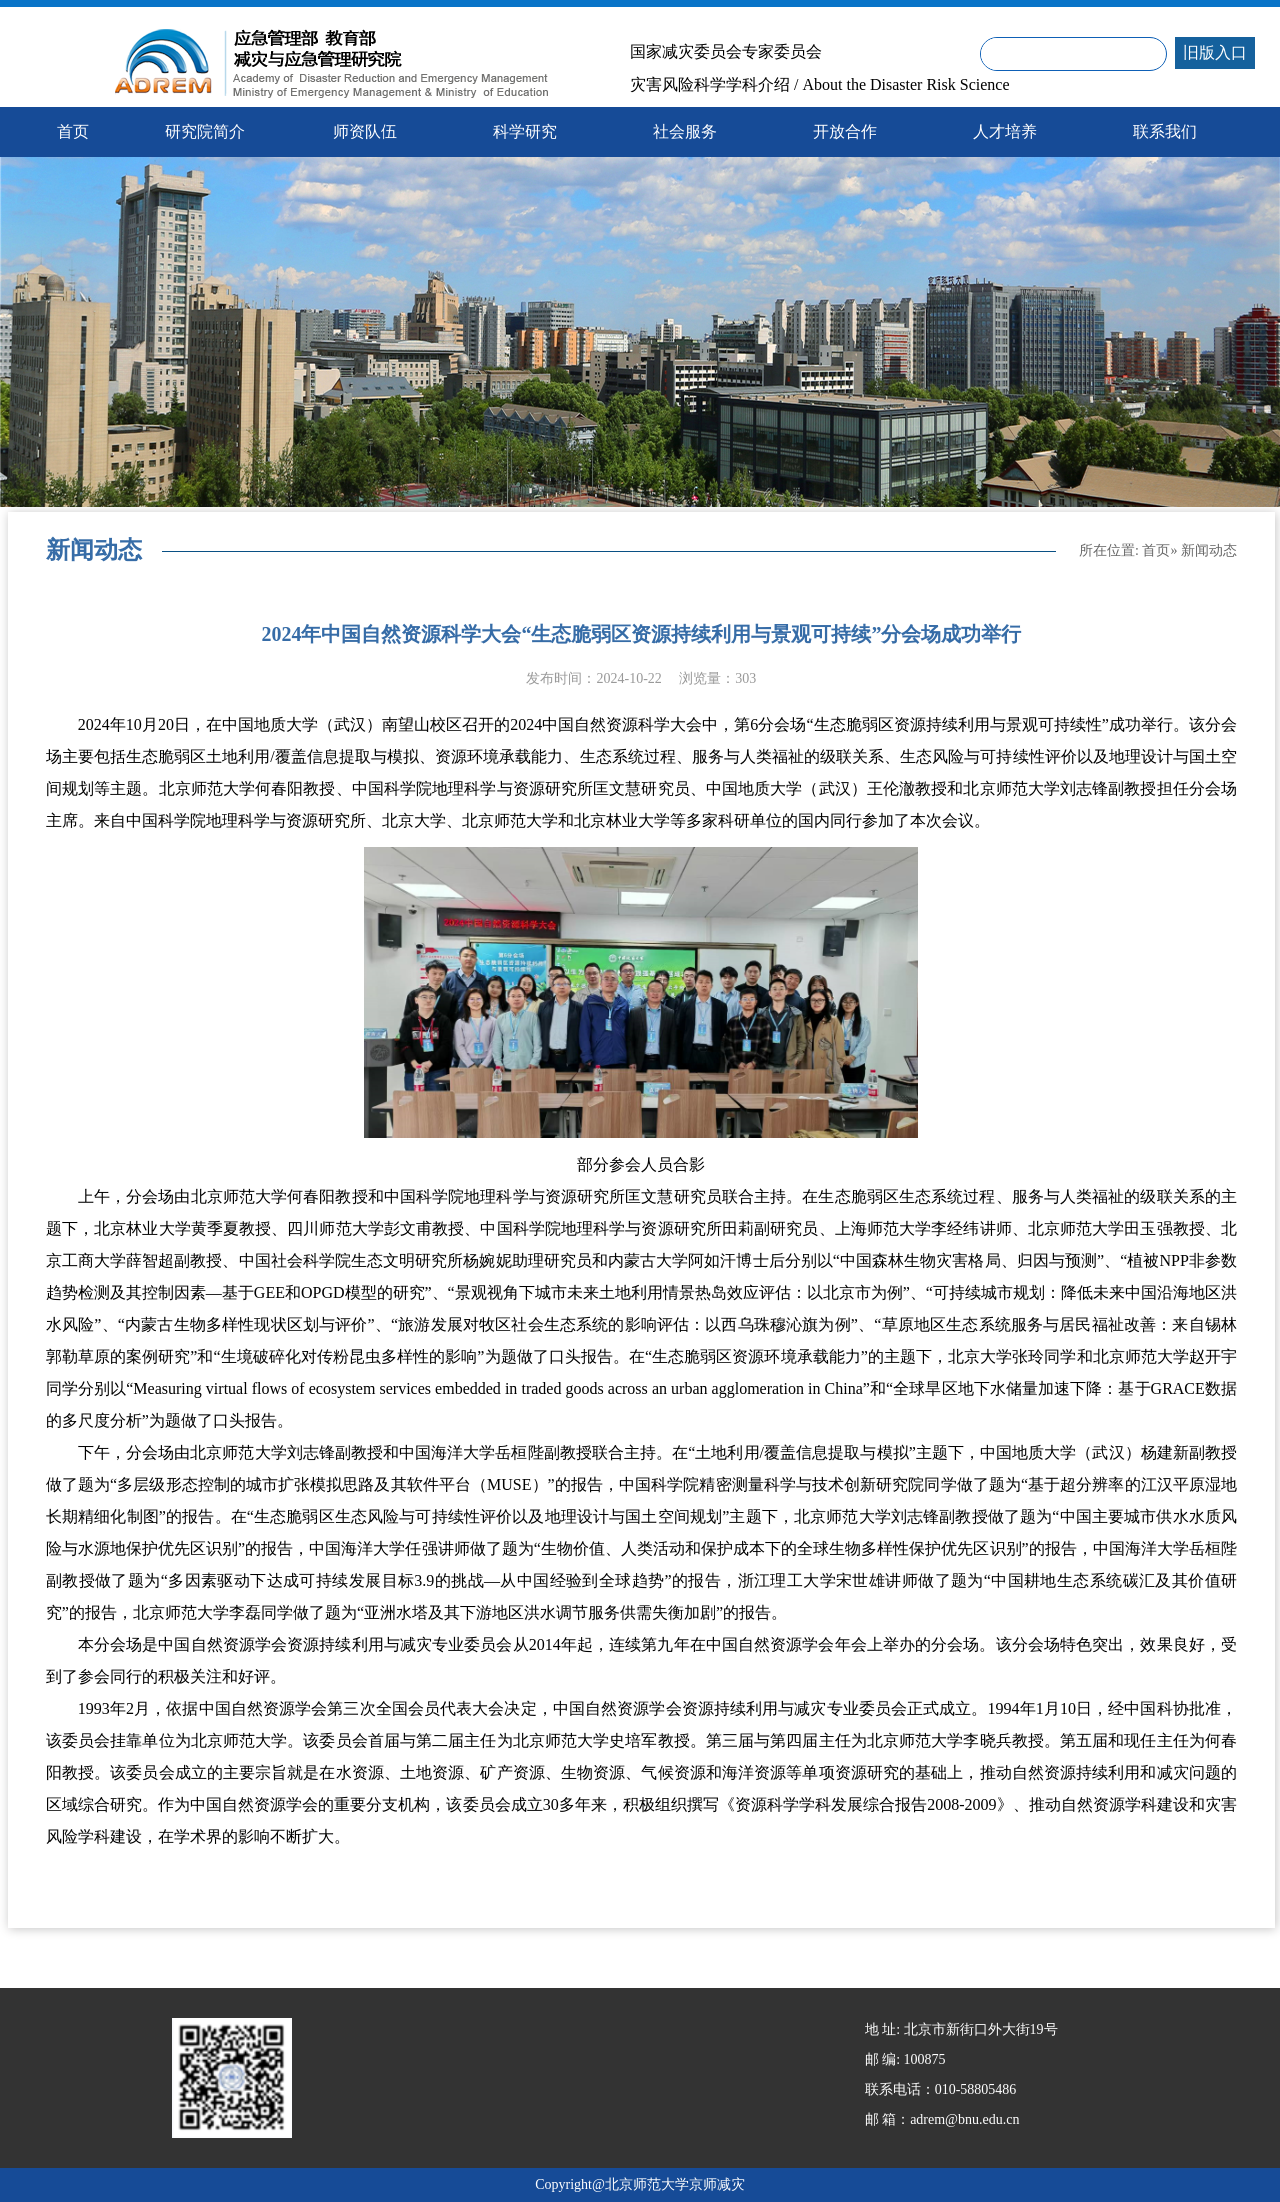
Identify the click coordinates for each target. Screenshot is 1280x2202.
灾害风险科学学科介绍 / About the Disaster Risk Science (820, 85)
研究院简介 (205, 131)
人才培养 (1005, 131)
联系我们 (1165, 131)
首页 (1156, 550)
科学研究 (525, 131)
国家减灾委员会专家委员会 (726, 52)
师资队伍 (365, 131)
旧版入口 (1215, 52)
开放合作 (845, 131)
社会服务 (685, 131)
